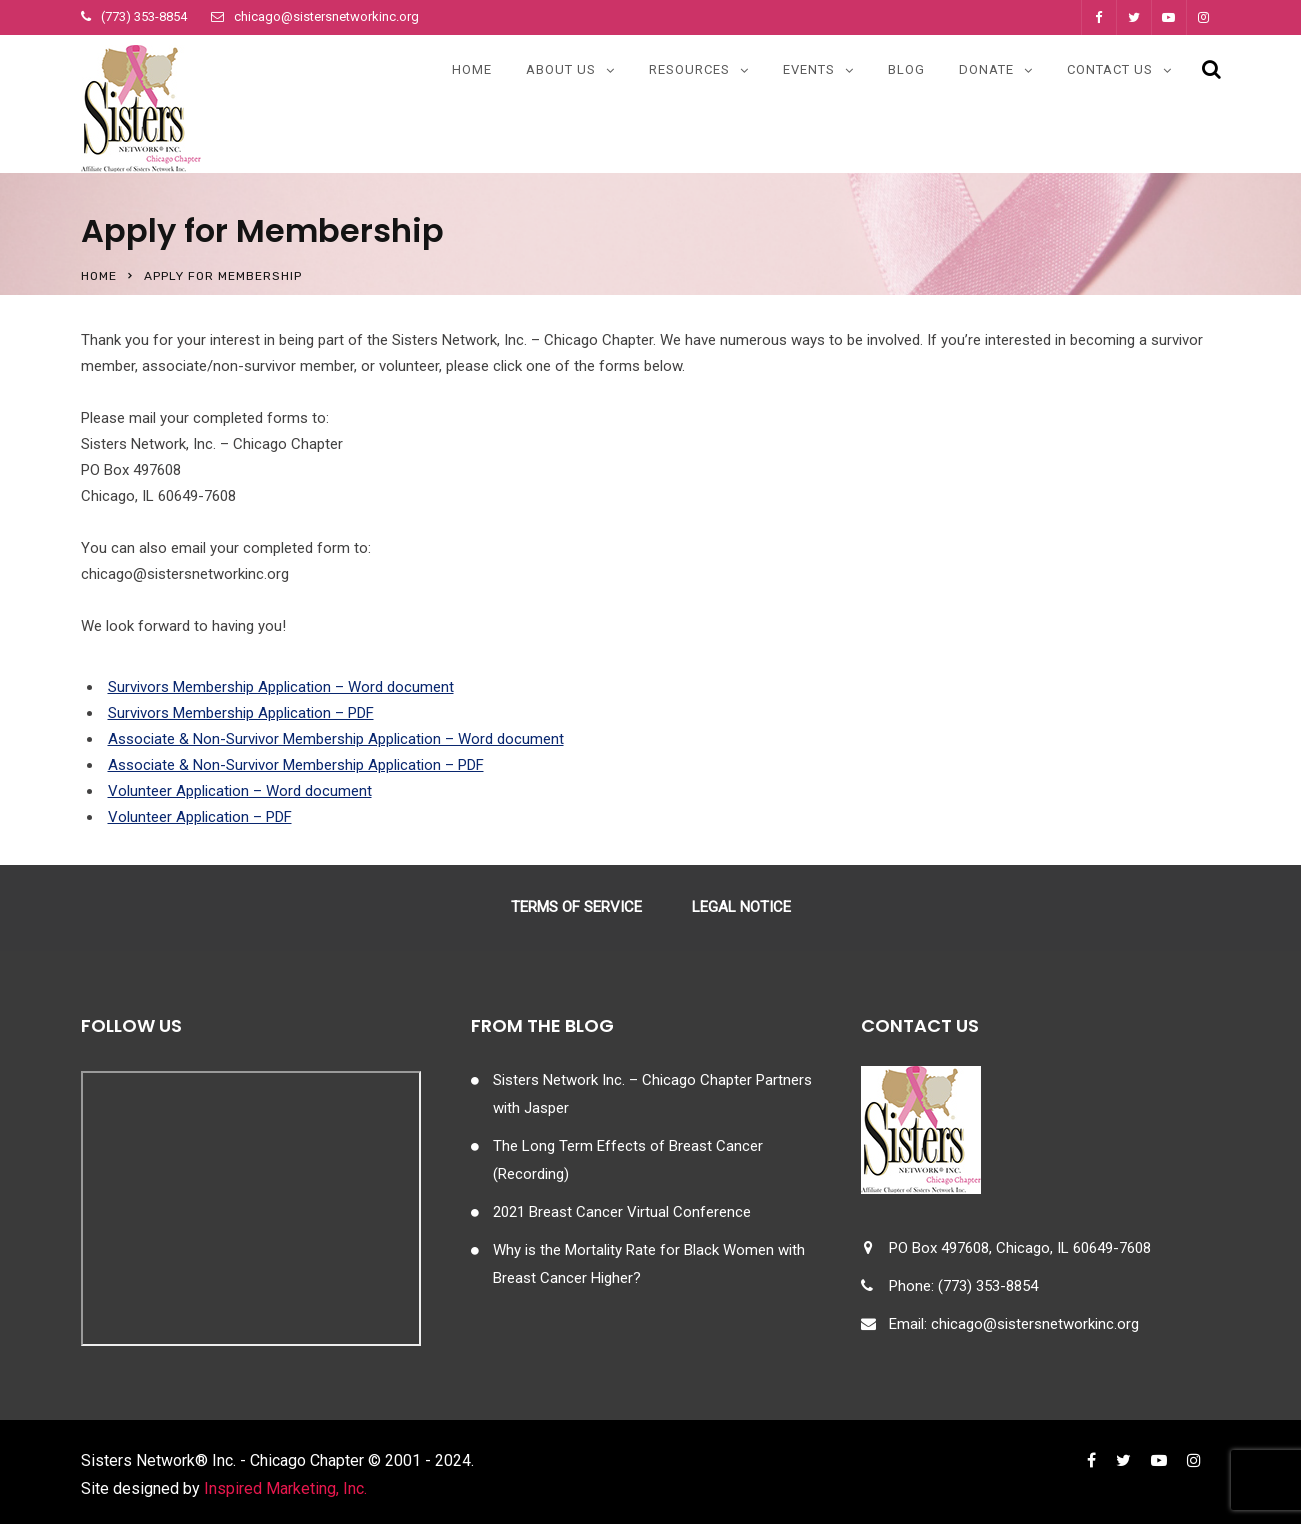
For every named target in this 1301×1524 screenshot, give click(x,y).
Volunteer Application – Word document (240, 791)
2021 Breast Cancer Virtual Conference (622, 1212)
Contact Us (1110, 69)
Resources (689, 69)
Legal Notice (741, 907)
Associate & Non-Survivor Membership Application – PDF (296, 765)
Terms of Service (576, 907)
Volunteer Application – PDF (200, 817)
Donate (986, 69)
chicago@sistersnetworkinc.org (326, 16)
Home (472, 69)
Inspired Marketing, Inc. (285, 1488)
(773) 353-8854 (144, 16)
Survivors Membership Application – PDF (241, 713)
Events (809, 69)
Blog (906, 69)
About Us (561, 69)
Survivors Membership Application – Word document (281, 687)
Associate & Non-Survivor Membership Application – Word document (336, 739)
